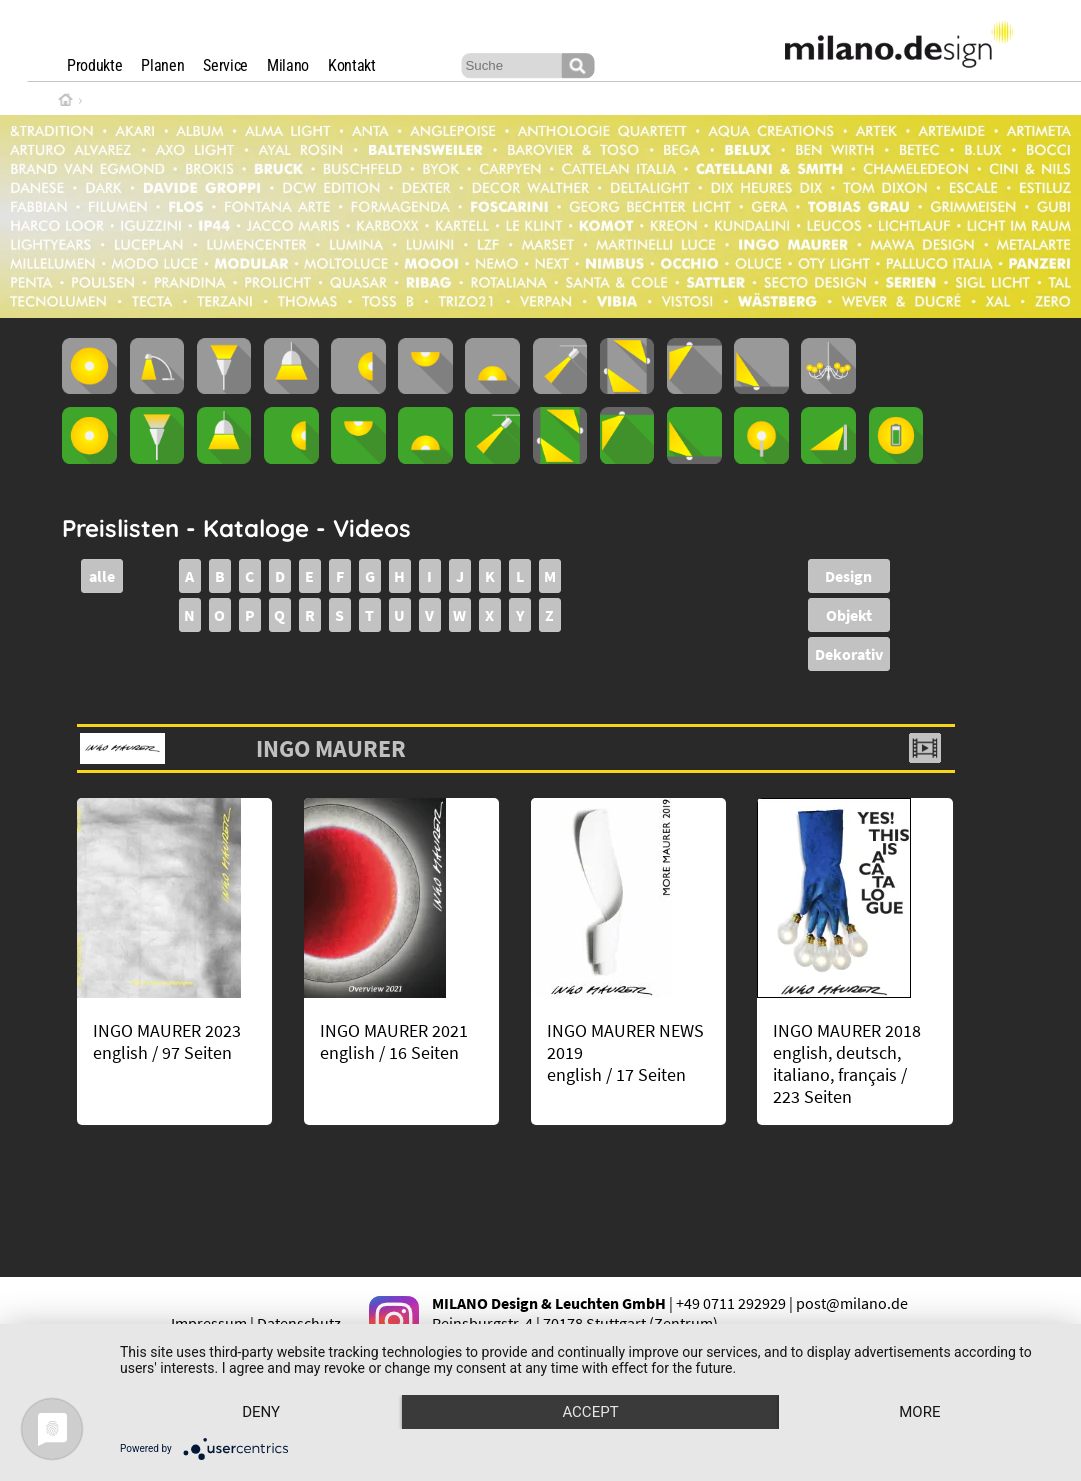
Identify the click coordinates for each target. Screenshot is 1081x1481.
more (919, 1412)
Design (848, 576)
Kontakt (352, 65)
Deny (261, 1412)
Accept (590, 1412)
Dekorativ (849, 654)
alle (102, 576)
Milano (288, 65)
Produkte (94, 65)
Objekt (849, 615)
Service (225, 65)
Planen (162, 65)
